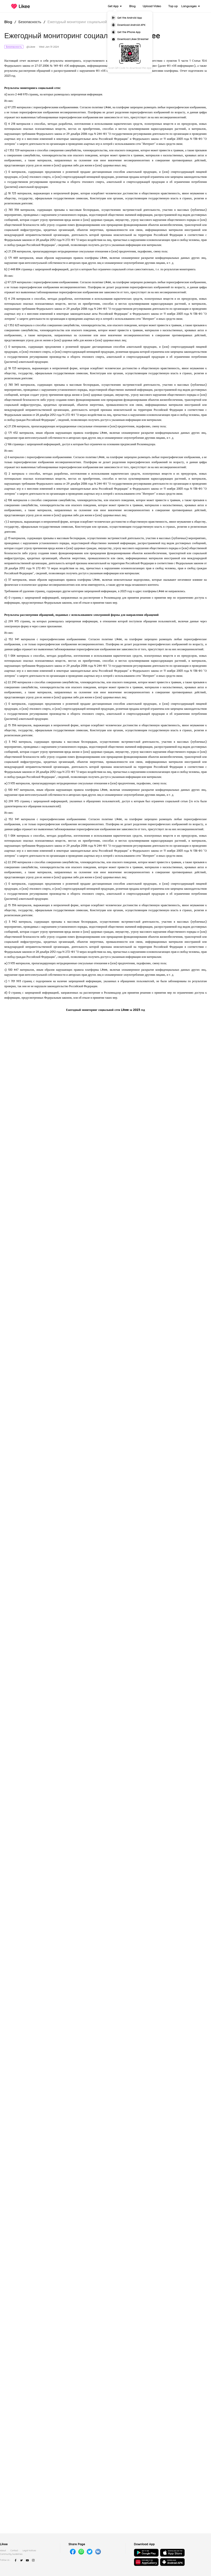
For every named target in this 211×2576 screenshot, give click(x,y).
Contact (14, 2550)
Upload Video (152, 6)
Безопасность (29, 22)
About (3, 2550)
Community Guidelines (11, 2554)
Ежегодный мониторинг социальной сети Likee (82, 35)
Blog (132, 6)
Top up (173, 6)
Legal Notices (29, 2550)
